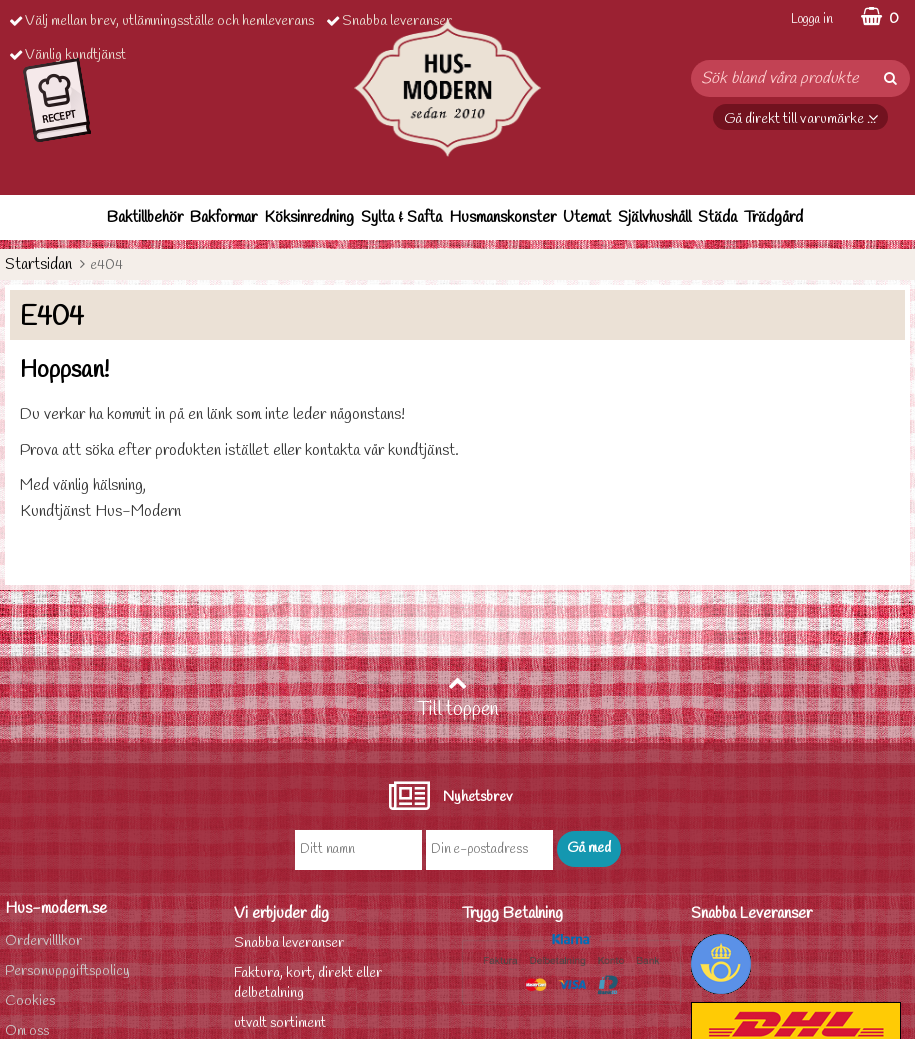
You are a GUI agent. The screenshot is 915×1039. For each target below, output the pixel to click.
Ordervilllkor (43, 941)
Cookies (30, 1001)
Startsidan (38, 264)
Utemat (587, 217)
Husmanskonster (502, 217)
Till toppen (458, 698)
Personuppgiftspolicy (67, 971)
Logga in (812, 19)
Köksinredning (309, 217)
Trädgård (773, 217)
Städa (717, 217)
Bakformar (223, 217)
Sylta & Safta (401, 217)
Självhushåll (654, 217)
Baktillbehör (145, 217)
